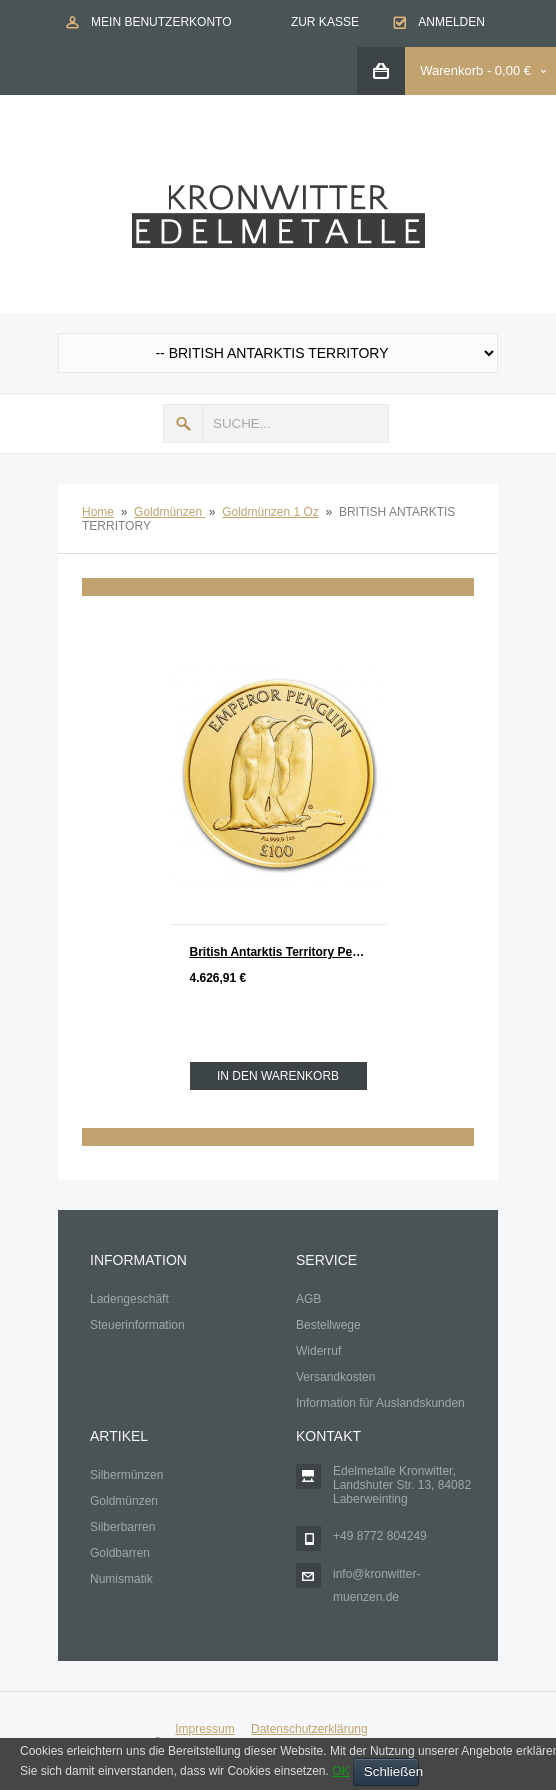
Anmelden (451, 22)
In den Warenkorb (278, 1076)
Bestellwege (328, 1325)
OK (340, 1771)
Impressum (204, 1729)
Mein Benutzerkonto (161, 22)
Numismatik (121, 1579)
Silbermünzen (126, 1475)
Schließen (391, 1771)
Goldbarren (120, 1553)
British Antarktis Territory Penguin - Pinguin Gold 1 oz (288, 952)
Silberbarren (122, 1527)
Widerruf (318, 1351)
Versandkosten (335, 1377)
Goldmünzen (169, 512)
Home (98, 512)
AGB (308, 1299)
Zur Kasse (325, 22)
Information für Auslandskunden (380, 1403)
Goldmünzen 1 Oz (270, 512)
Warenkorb (451, 70)
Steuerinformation (137, 1325)
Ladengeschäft (129, 1299)
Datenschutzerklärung (309, 1729)
